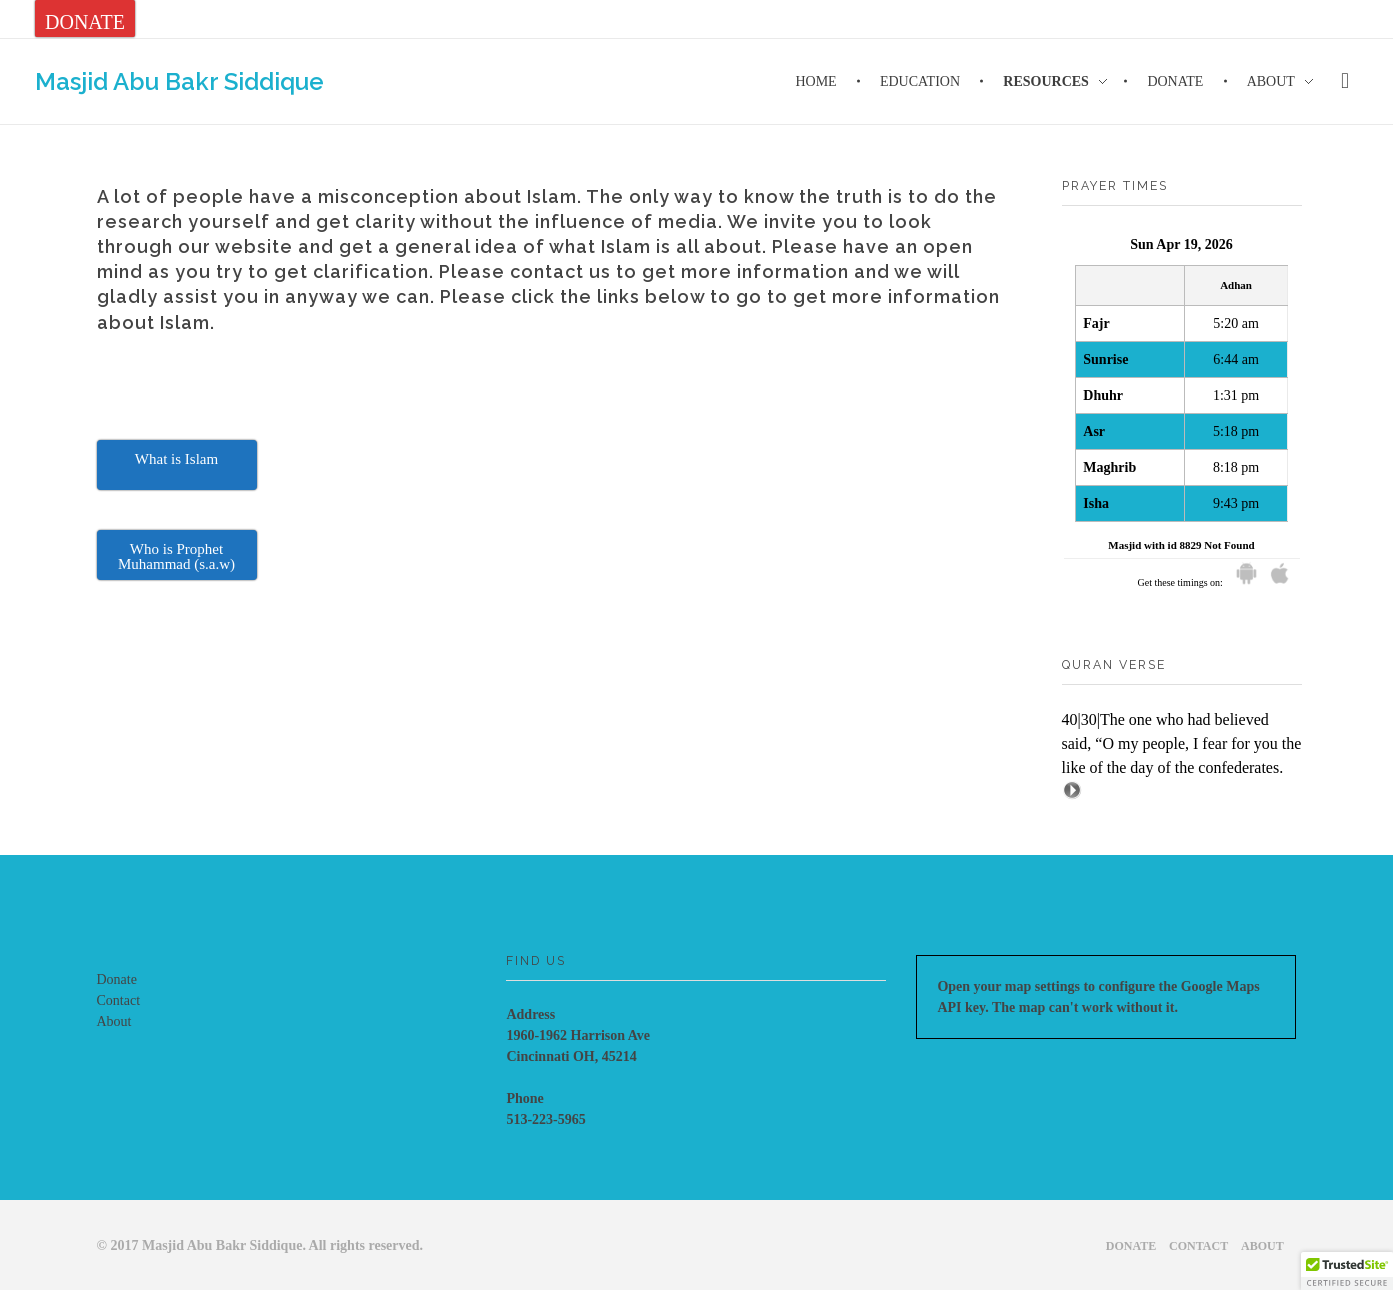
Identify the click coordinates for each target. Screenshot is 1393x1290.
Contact (119, 1000)
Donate (117, 979)
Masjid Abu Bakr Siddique (179, 80)
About (114, 1021)
